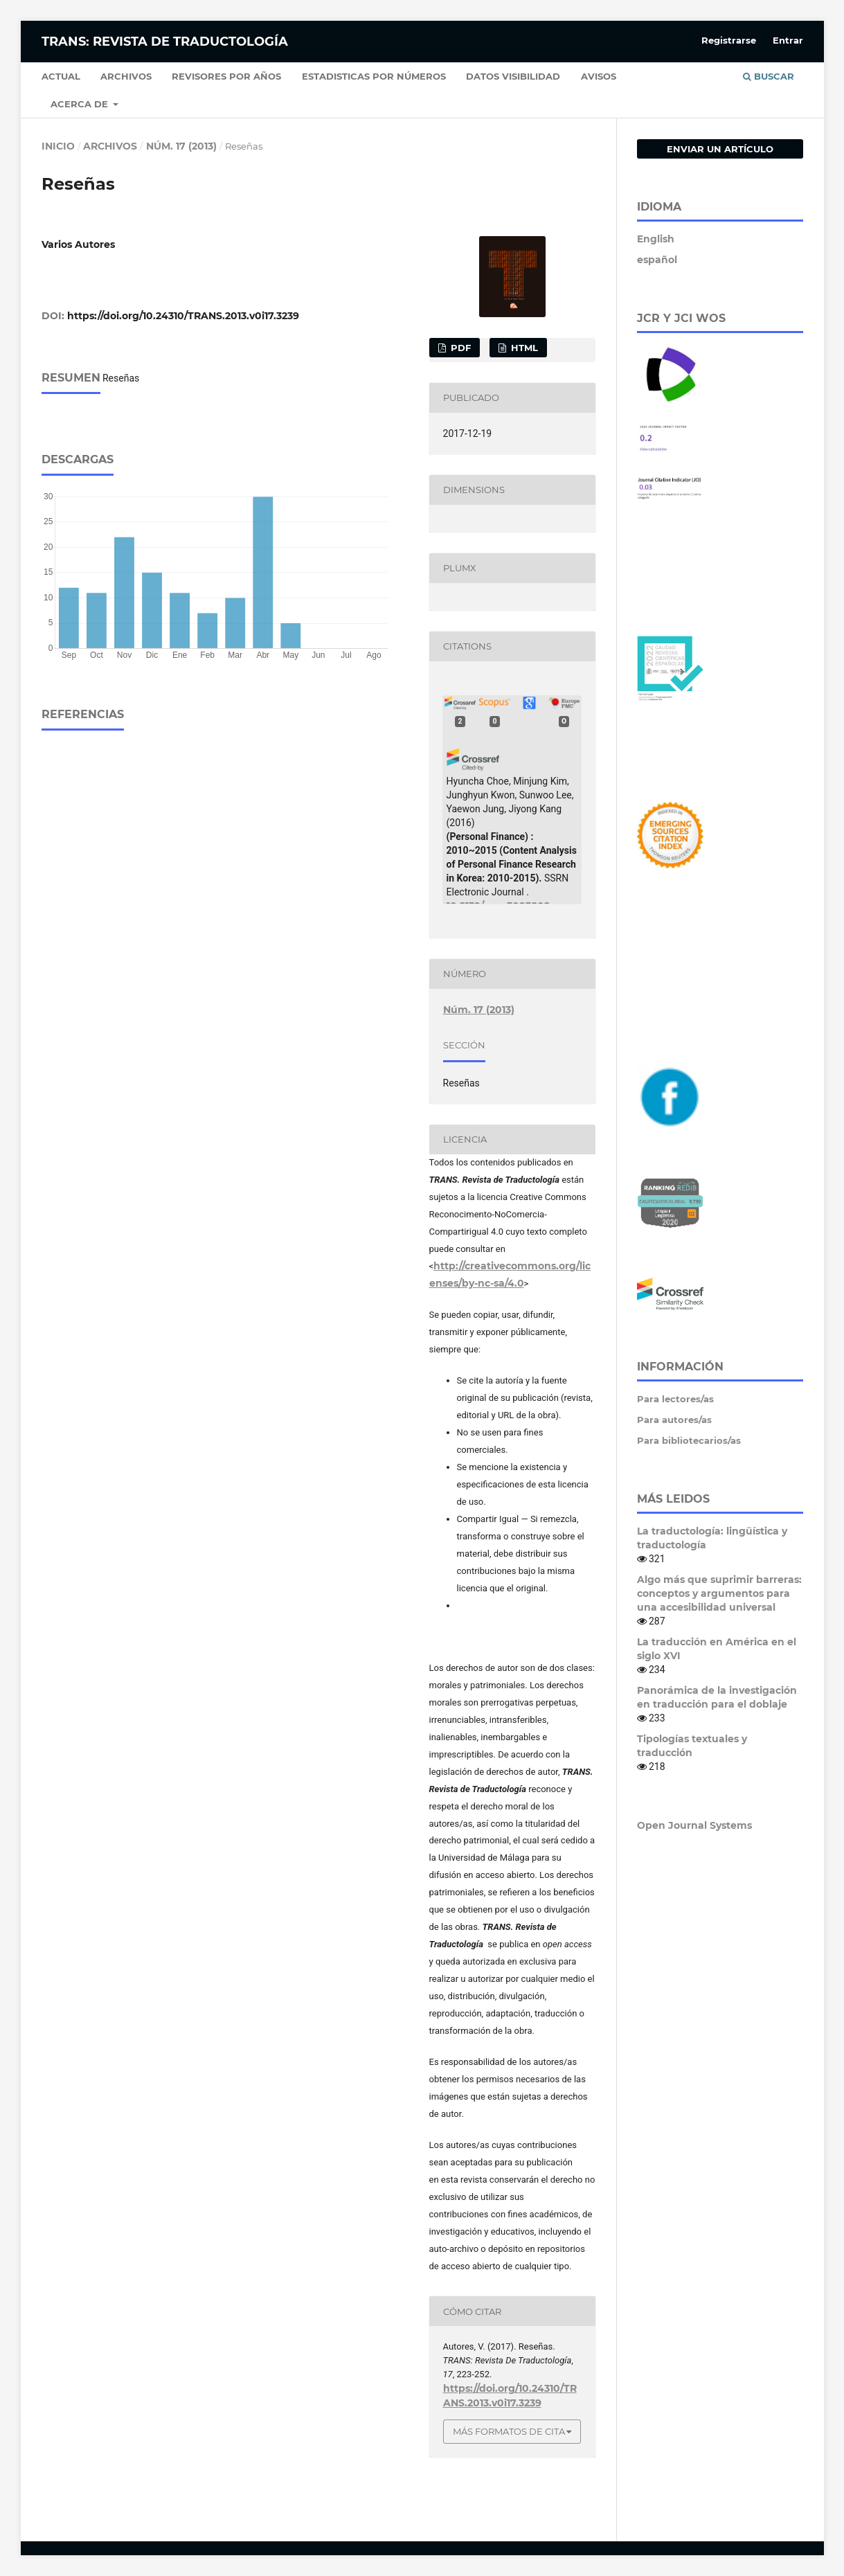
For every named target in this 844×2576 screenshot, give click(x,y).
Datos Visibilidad (513, 76)
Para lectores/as (675, 1398)
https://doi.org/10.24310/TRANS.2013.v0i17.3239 (183, 316)
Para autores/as (674, 1419)
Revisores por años (226, 76)
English (655, 239)
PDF (459, 347)
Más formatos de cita (509, 2431)
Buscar (768, 76)
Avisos (598, 76)
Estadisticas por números (374, 76)
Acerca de (81, 103)
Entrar (788, 40)
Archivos (126, 76)
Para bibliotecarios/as (689, 1440)
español (657, 259)
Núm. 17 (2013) (181, 146)
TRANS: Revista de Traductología (165, 41)
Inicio (58, 146)
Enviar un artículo (720, 148)
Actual (61, 76)
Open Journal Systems (694, 1825)
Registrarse (728, 40)
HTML (523, 347)
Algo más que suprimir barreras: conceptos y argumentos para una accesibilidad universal (719, 1593)
